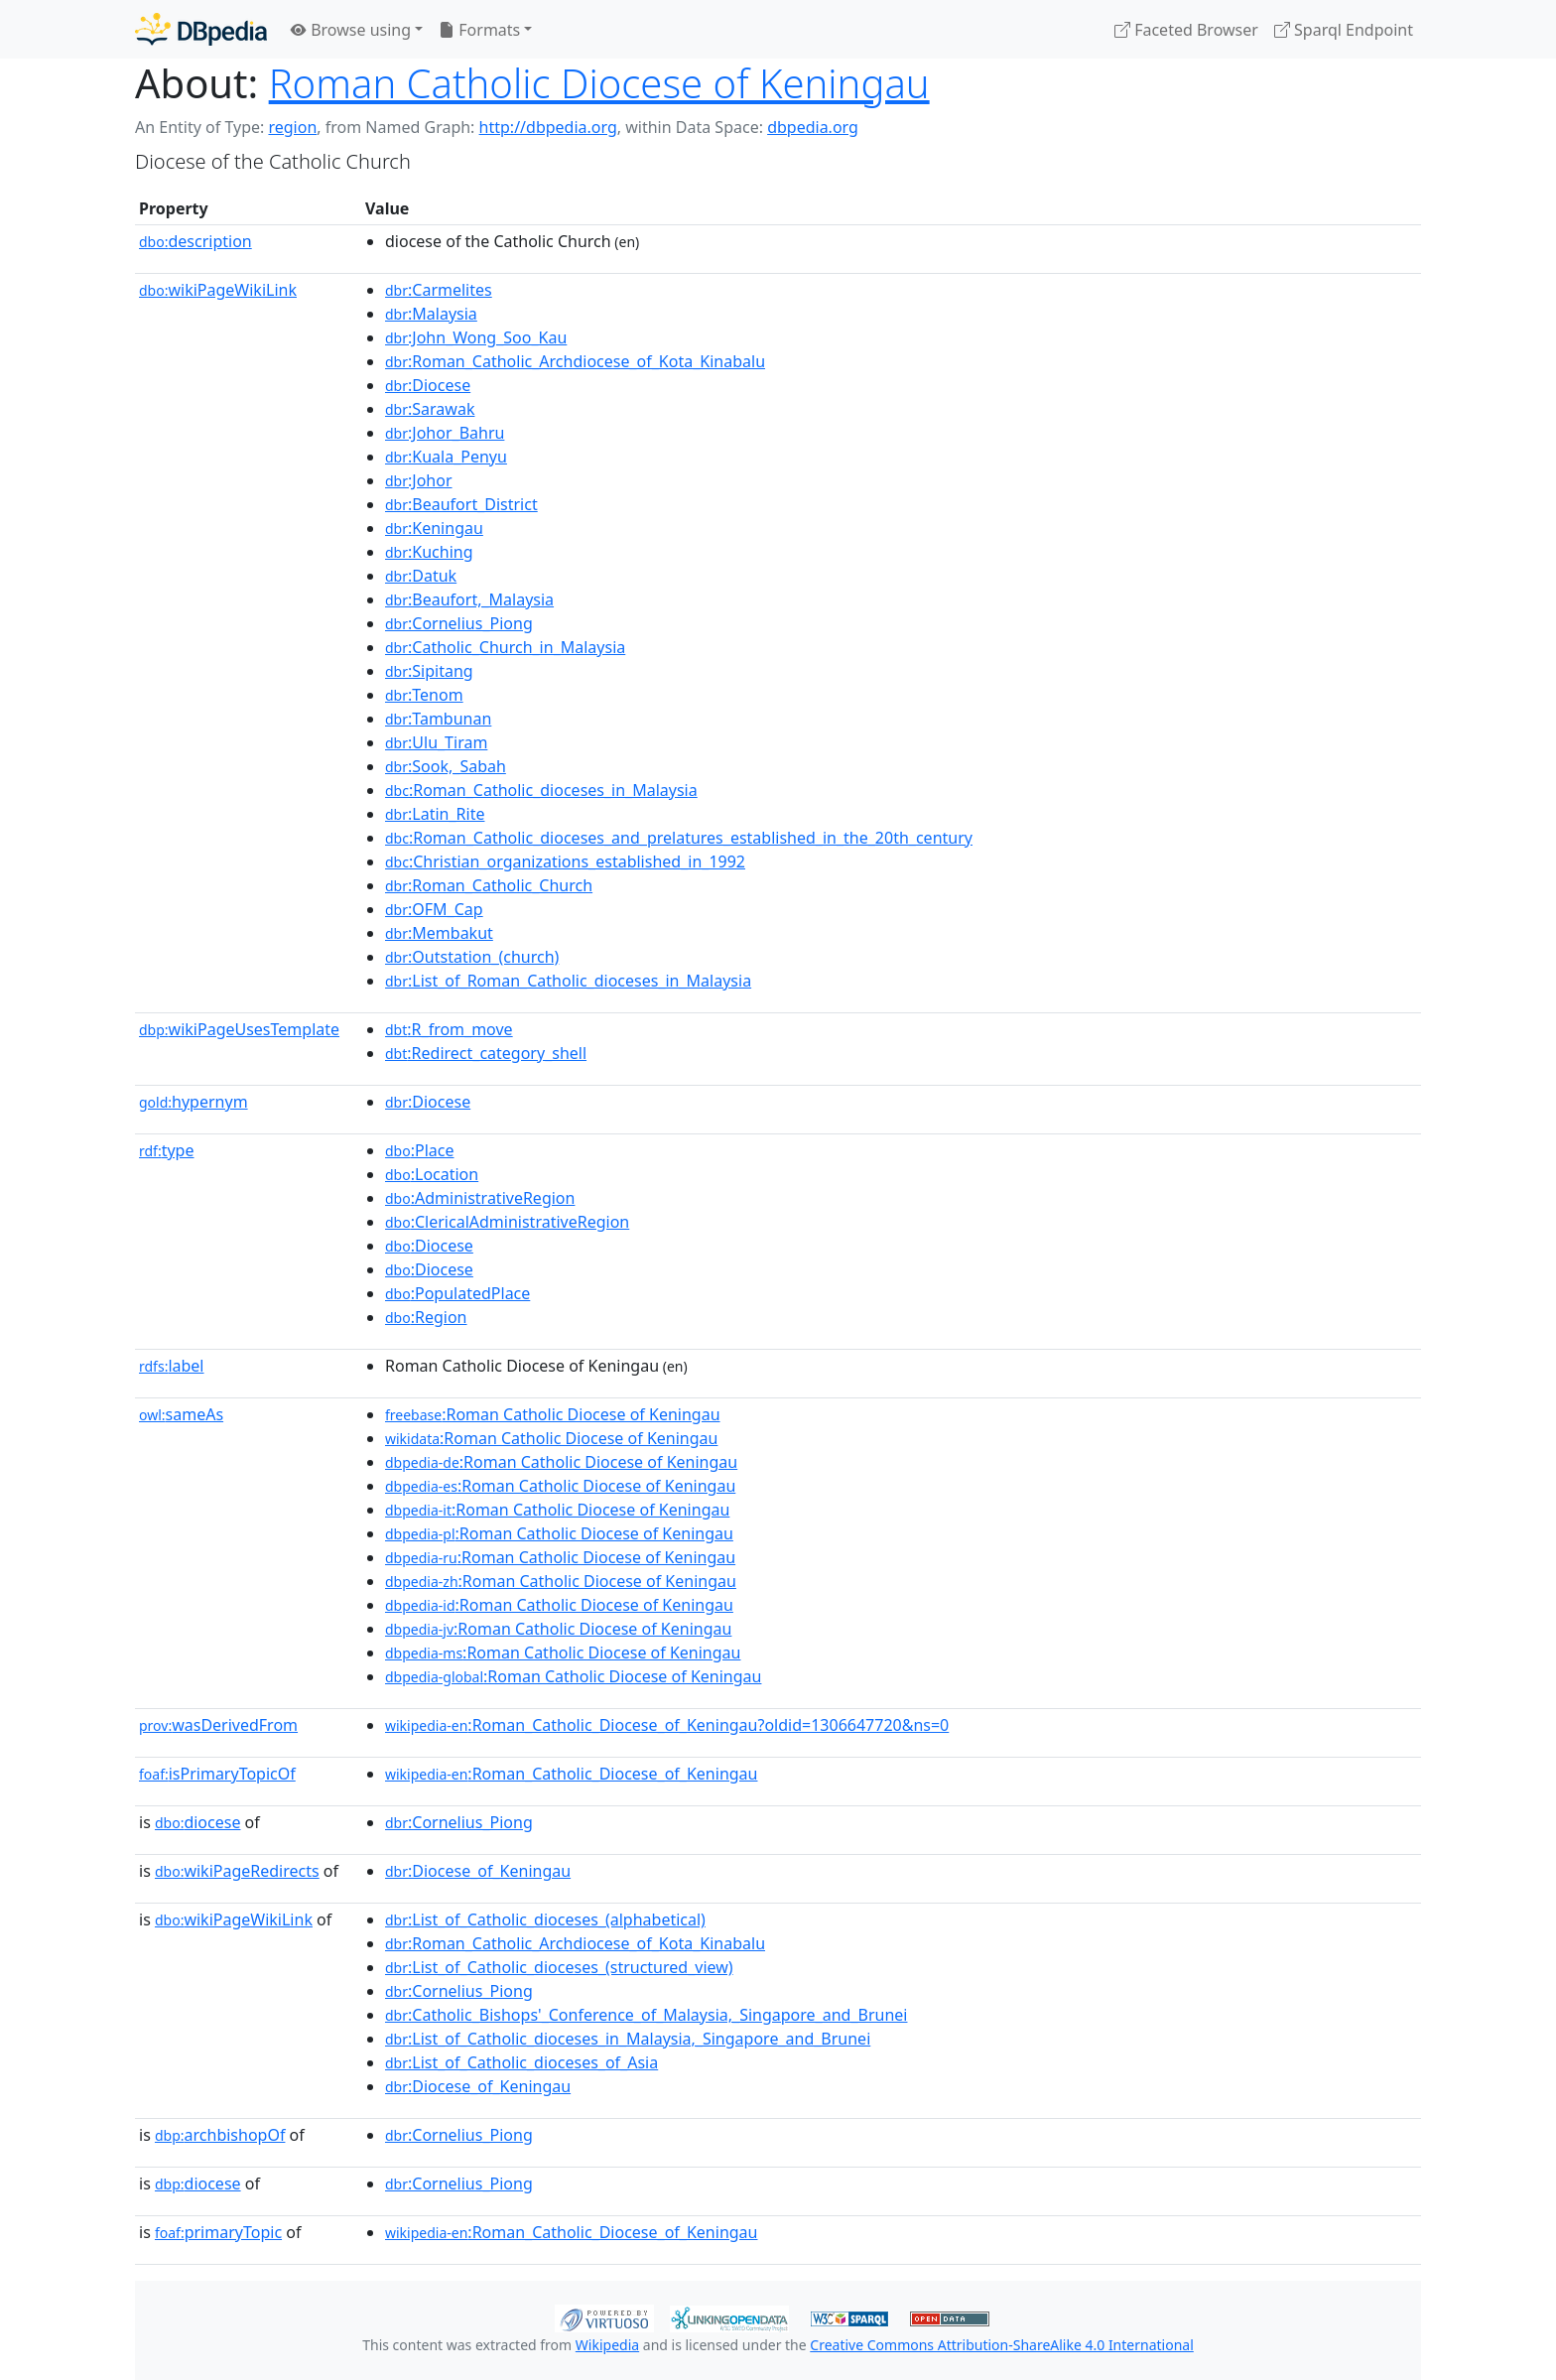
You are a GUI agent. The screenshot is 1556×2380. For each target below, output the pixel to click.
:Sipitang (429, 671)
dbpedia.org (812, 127)
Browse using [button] (351, 30)
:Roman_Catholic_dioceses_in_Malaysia (541, 790)
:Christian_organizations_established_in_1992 (565, 861)
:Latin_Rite (434, 814)
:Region (426, 1317)
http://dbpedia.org (548, 127)
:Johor (419, 480)
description (195, 241)
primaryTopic (218, 2232)
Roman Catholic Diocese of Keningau (599, 83)
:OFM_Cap (434, 909)
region (292, 127)
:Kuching (429, 552)
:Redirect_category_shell (485, 1053)
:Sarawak (429, 409)
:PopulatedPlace (457, 1293)
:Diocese (427, 385)
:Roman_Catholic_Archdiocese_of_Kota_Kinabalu (575, 361)
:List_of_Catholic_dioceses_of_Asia (521, 2062)
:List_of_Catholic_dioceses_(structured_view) (559, 1967)
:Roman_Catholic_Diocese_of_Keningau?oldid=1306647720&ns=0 (667, 1725)
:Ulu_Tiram (436, 742)
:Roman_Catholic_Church (488, 885)
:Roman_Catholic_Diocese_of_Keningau (571, 1774)
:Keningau (434, 528)
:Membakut (439, 933)
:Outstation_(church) (472, 957)
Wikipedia (607, 2344)
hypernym (193, 1102)
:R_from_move (449, 1029)
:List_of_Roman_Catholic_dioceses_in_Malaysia (568, 981)
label (171, 1366)
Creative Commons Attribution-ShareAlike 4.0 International (1001, 2344)
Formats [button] (479, 30)
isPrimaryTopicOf (217, 1774)
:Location (431, 1174)
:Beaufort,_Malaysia (469, 599)
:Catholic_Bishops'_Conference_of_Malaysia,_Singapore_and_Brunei (646, 2015)
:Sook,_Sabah (445, 766)
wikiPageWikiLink (218, 290)
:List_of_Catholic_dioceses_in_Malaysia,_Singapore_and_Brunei (627, 2038)
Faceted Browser (1186, 30)
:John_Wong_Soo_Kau (476, 337)
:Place (419, 1150)
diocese (198, 1822)
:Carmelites (438, 290)
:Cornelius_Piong (459, 623)
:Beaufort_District (461, 504)
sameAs (181, 1414)
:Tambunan (438, 718)
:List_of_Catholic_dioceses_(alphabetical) (545, 1919)
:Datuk (420, 576)
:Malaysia (431, 314)
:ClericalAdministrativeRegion (507, 1222)
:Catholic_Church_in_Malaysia (505, 647)
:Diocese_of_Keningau (478, 1871)
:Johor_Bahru (444, 433)
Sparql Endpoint (1343, 30)
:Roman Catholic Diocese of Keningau (552, 1414)
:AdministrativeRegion (480, 1198)
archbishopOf (220, 2135)
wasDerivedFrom (218, 1725)
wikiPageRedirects (237, 1871)
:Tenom (424, 695)
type (166, 1150)
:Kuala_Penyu (446, 456)
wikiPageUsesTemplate (239, 1029)
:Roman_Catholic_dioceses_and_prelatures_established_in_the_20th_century (678, 838)
